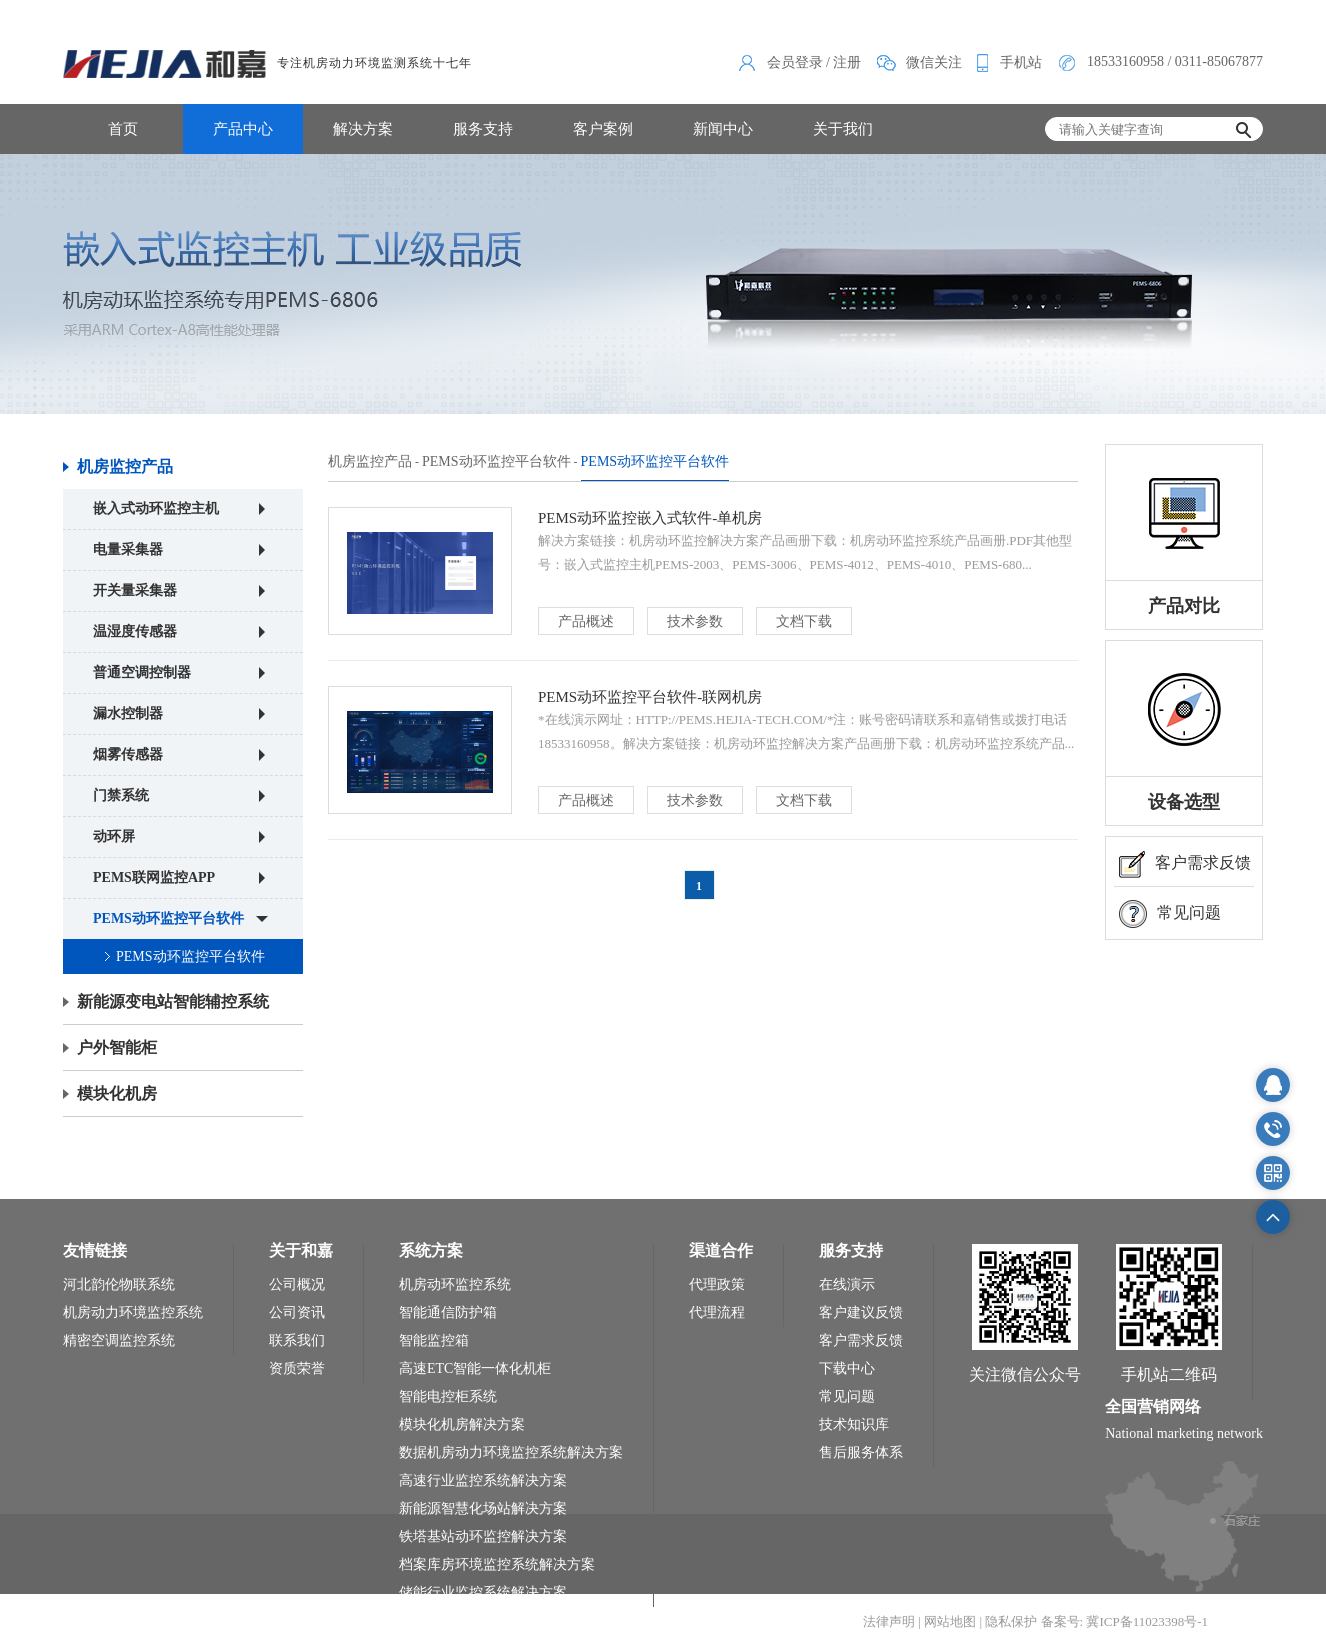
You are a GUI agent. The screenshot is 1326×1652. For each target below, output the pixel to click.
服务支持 (483, 129)
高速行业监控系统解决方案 (483, 1480)
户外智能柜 (117, 1047)
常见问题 (1170, 914)
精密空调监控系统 (119, 1340)
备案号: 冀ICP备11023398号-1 (1124, 1621)
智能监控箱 (434, 1340)
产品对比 (1184, 606)
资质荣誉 (297, 1368)
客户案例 (603, 129)
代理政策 (717, 1284)
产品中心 (243, 129)
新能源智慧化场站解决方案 (483, 1508)
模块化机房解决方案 (462, 1424)
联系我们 (297, 1340)
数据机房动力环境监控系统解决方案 (511, 1452)
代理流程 (717, 1312)
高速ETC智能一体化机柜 (475, 1368)
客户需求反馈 (1185, 864)
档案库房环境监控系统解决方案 (497, 1564)
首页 (123, 129)
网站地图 (950, 1621)
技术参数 (695, 621)
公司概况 (297, 1284)
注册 (847, 62)
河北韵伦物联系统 (119, 1284)
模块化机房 (117, 1093)
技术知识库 (854, 1424)
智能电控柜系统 (448, 1396)
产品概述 (586, 621)
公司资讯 (297, 1312)
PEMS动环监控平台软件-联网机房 (650, 697)
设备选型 (1184, 802)
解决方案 (363, 129)
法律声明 (889, 1621)
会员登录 (795, 62)
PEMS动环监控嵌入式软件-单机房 (650, 518)
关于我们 (843, 129)
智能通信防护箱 (448, 1312)
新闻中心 (723, 129)
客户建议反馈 (861, 1312)
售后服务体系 (861, 1452)
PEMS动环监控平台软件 (190, 956)
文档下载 (804, 621)
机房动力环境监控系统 (133, 1312)
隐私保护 (1011, 1621)
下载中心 (847, 1368)
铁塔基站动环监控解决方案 (483, 1536)
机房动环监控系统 (455, 1284)
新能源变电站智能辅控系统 (173, 1001)
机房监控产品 (125, 466)
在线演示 (847, 1284)
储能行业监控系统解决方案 (483, 1592)
